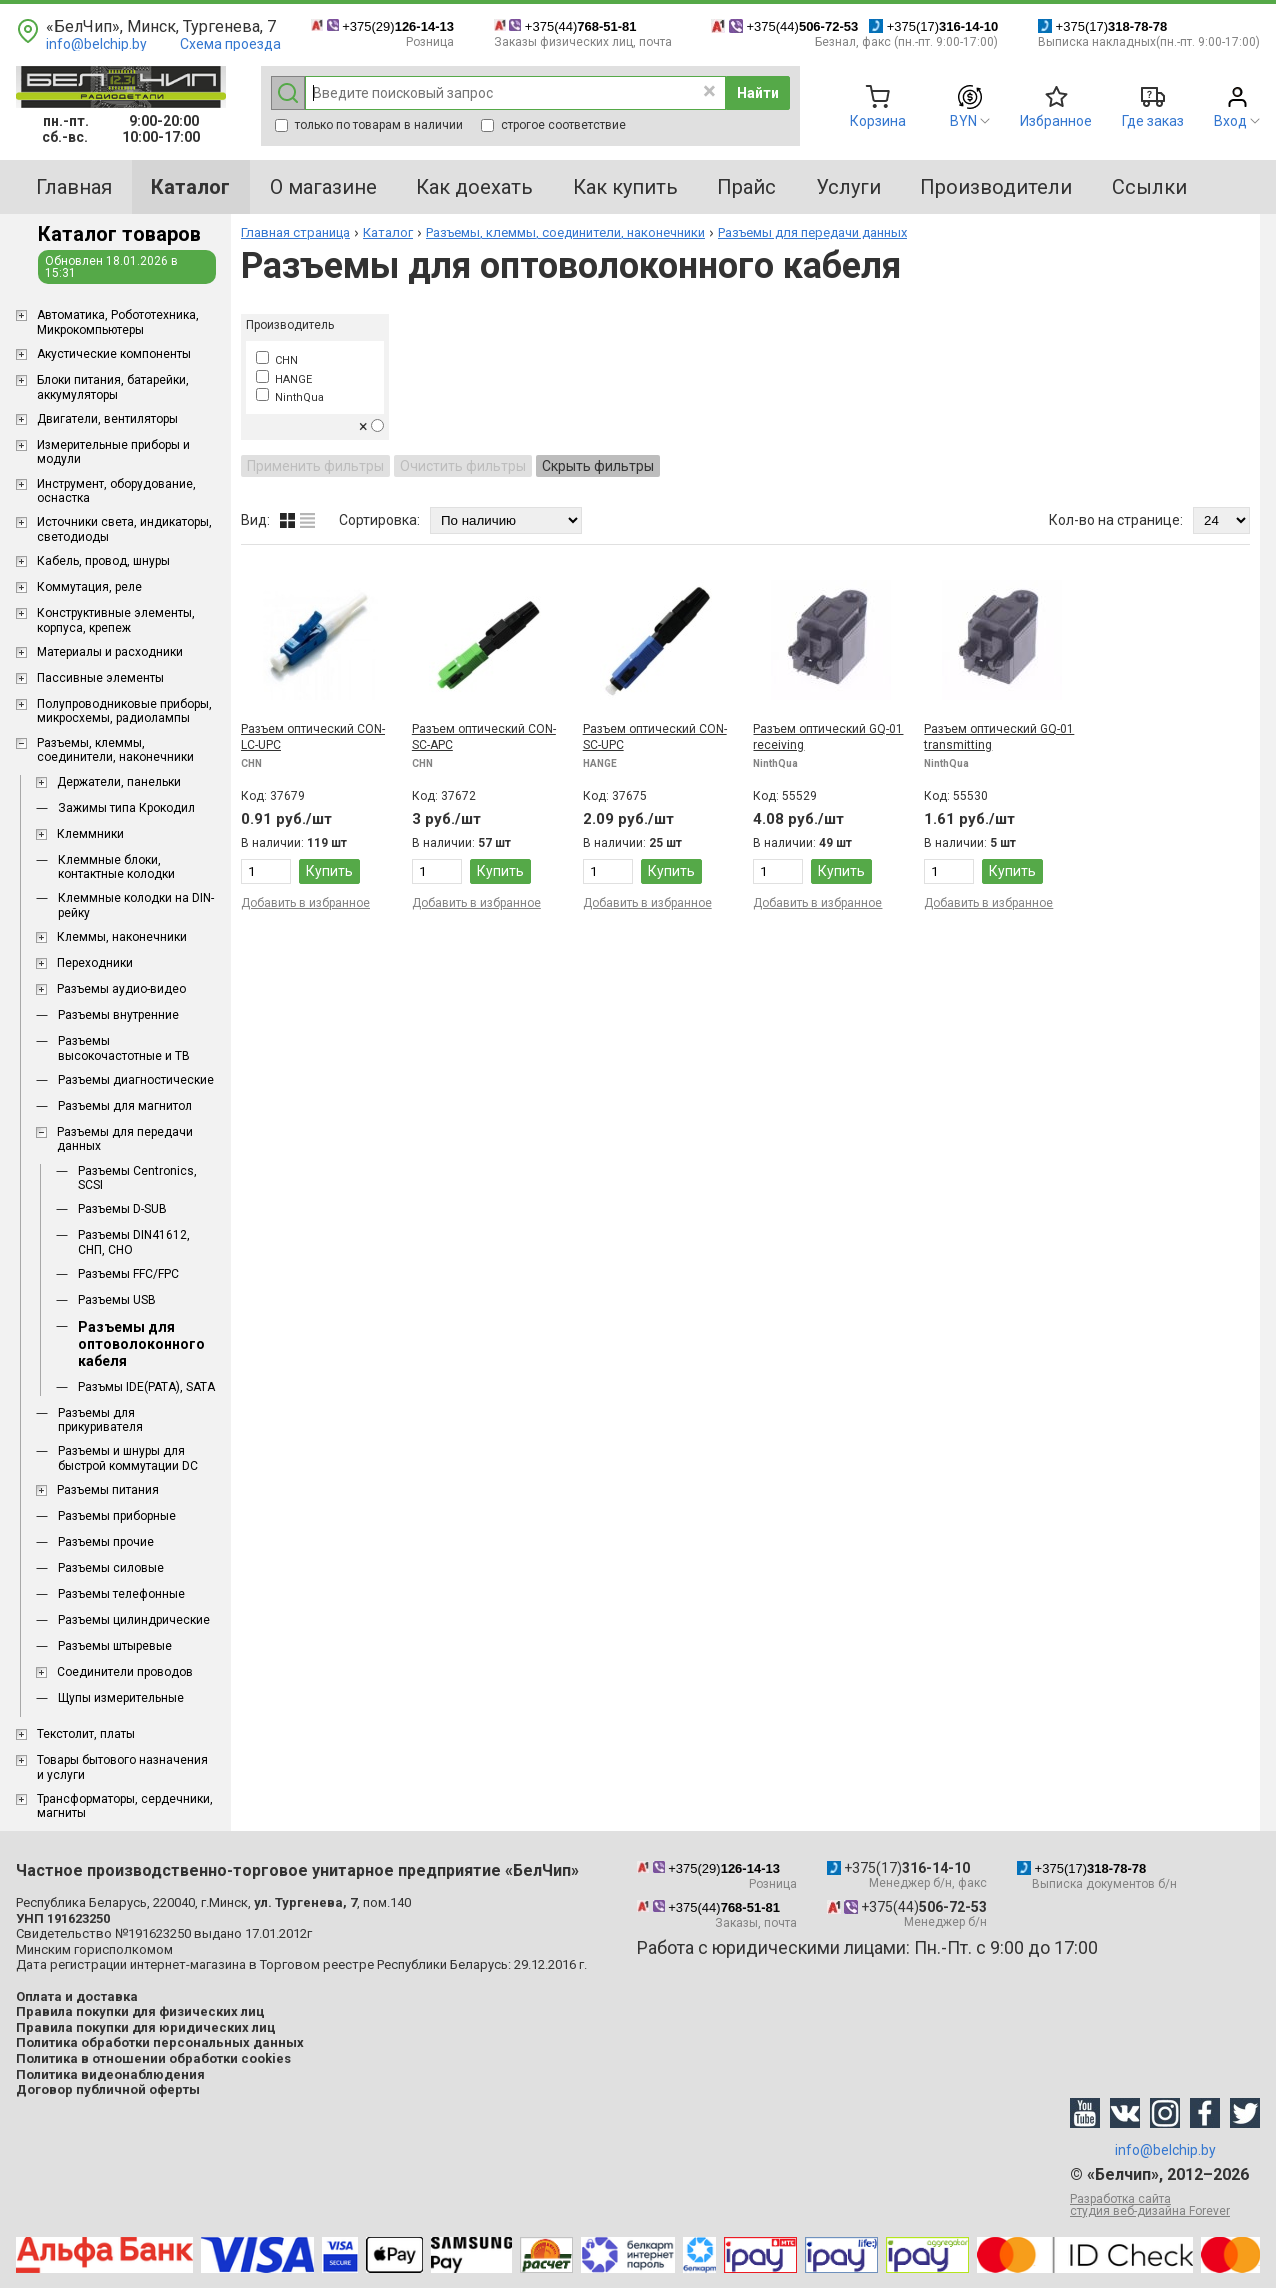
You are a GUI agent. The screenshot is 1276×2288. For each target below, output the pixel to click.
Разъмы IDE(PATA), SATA (146, 1387)
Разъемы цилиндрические (134, 1620)
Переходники (95, 963)
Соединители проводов (125, 1672)
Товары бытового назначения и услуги (122, 1767)
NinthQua (290, 397)
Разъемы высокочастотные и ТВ (124, 1048)
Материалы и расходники (110, 652)
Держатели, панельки (119, 782)
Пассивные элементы (100, 678)
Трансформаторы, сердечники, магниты (125, 1806)
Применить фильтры (315, 466)
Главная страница (295, 232)
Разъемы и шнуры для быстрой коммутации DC (128, 1458)
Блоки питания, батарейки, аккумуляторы (113, 387)
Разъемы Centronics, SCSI (137, 1178)
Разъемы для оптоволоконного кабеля (141, 1344)
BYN (963, 121)
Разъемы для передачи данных (125, 1139)
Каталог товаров (119, 234)
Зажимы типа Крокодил (126, 808)
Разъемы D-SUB (122, 1209)
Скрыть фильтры (598, 466)
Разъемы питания (108, 1490)
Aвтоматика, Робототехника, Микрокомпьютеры (118, 322)
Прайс (746, 187)
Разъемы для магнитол (125, 1106)
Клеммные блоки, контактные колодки (116, 867)
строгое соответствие (553, 125)
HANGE (284, 379)
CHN (277, 360)
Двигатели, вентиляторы (107, 419)
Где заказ (1153, 121)
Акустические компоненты (114, 354)
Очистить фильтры (463, 466)
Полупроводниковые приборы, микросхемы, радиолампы (124, 711)
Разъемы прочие (106, 1542)
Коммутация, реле (89, 587)
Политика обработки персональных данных (160, 2042)
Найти (758, 93)
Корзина (878, 121)
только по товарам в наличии (369, 125)
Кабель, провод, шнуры (103, 561)
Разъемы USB (117, 1300)
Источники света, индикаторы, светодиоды (124, 529)
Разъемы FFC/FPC (128, 1274)
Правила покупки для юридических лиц (146, 2027)
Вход (1230, 121)
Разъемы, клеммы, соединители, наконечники (115, 750)
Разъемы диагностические (136, 1080)
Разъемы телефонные (121, 1594)
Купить (329, 871)
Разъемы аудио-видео (121, 989)
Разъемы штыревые (115, 1646)
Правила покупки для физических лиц (140, 2011)
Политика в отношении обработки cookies (153, 2058)
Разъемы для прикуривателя (100, 1420)
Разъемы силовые (111, 1568)
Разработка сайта (1165, 2205)
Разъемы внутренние (118, 1015)
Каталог (388, 232)
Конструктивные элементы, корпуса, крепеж (116, 620)
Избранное (1056, 121)
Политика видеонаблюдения (110, 2074)
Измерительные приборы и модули (113, 452)
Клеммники (90, 834)
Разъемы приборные (117, 1516)
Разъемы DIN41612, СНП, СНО (134, 1242)
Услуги (848, 187)
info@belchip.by (96, 44)
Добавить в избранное (305, 903)
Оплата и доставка (77, 1996)
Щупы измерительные (121, 1698)
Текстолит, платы (86, 1734)
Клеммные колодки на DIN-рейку (136, 905)
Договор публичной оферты (108, 2089)
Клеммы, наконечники (122, 937)
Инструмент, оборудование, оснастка (116, 491)
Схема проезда (230, 44)
